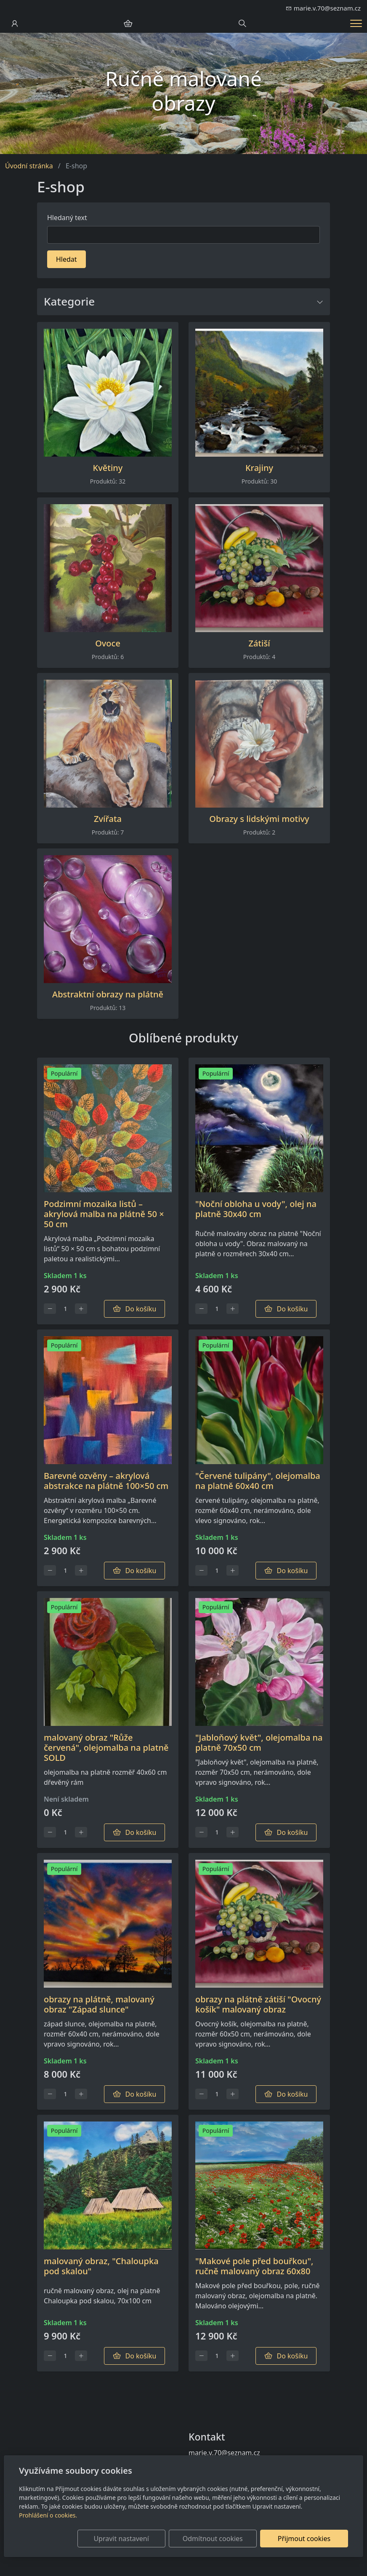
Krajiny (259, 468)
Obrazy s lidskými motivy (259, 818)
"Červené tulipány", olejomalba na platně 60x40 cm (257, 1480)
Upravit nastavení (139, 2538)
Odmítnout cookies (224, 2538)
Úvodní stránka (29, 165)
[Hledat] (183, 235)
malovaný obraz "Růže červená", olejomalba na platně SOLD (106, 1747)
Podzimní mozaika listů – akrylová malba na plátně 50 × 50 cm (104, 1214)
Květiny (108, 468)
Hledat (66, 259)
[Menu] (356, 23)
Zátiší (259, 643)
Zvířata (108, 818)
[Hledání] (242, 24)
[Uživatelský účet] (14, 23)
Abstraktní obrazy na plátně (107, 994)
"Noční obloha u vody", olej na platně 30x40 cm (255, 1209)
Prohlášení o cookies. (48, 2515)
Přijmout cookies (307, 2538)
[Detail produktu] (108, 1128)
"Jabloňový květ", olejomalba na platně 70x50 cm (259, 1742)
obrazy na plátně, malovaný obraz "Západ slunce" (99, 2004)
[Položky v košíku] (128, 23)
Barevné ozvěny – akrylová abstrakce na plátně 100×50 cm (106, 1480)
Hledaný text (67, 217)
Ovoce (107, 643)
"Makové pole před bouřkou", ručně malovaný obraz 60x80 (254, 2266)
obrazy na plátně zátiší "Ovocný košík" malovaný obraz (258, 2004)
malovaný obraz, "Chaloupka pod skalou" (101, 2266)
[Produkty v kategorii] (108, 393)
